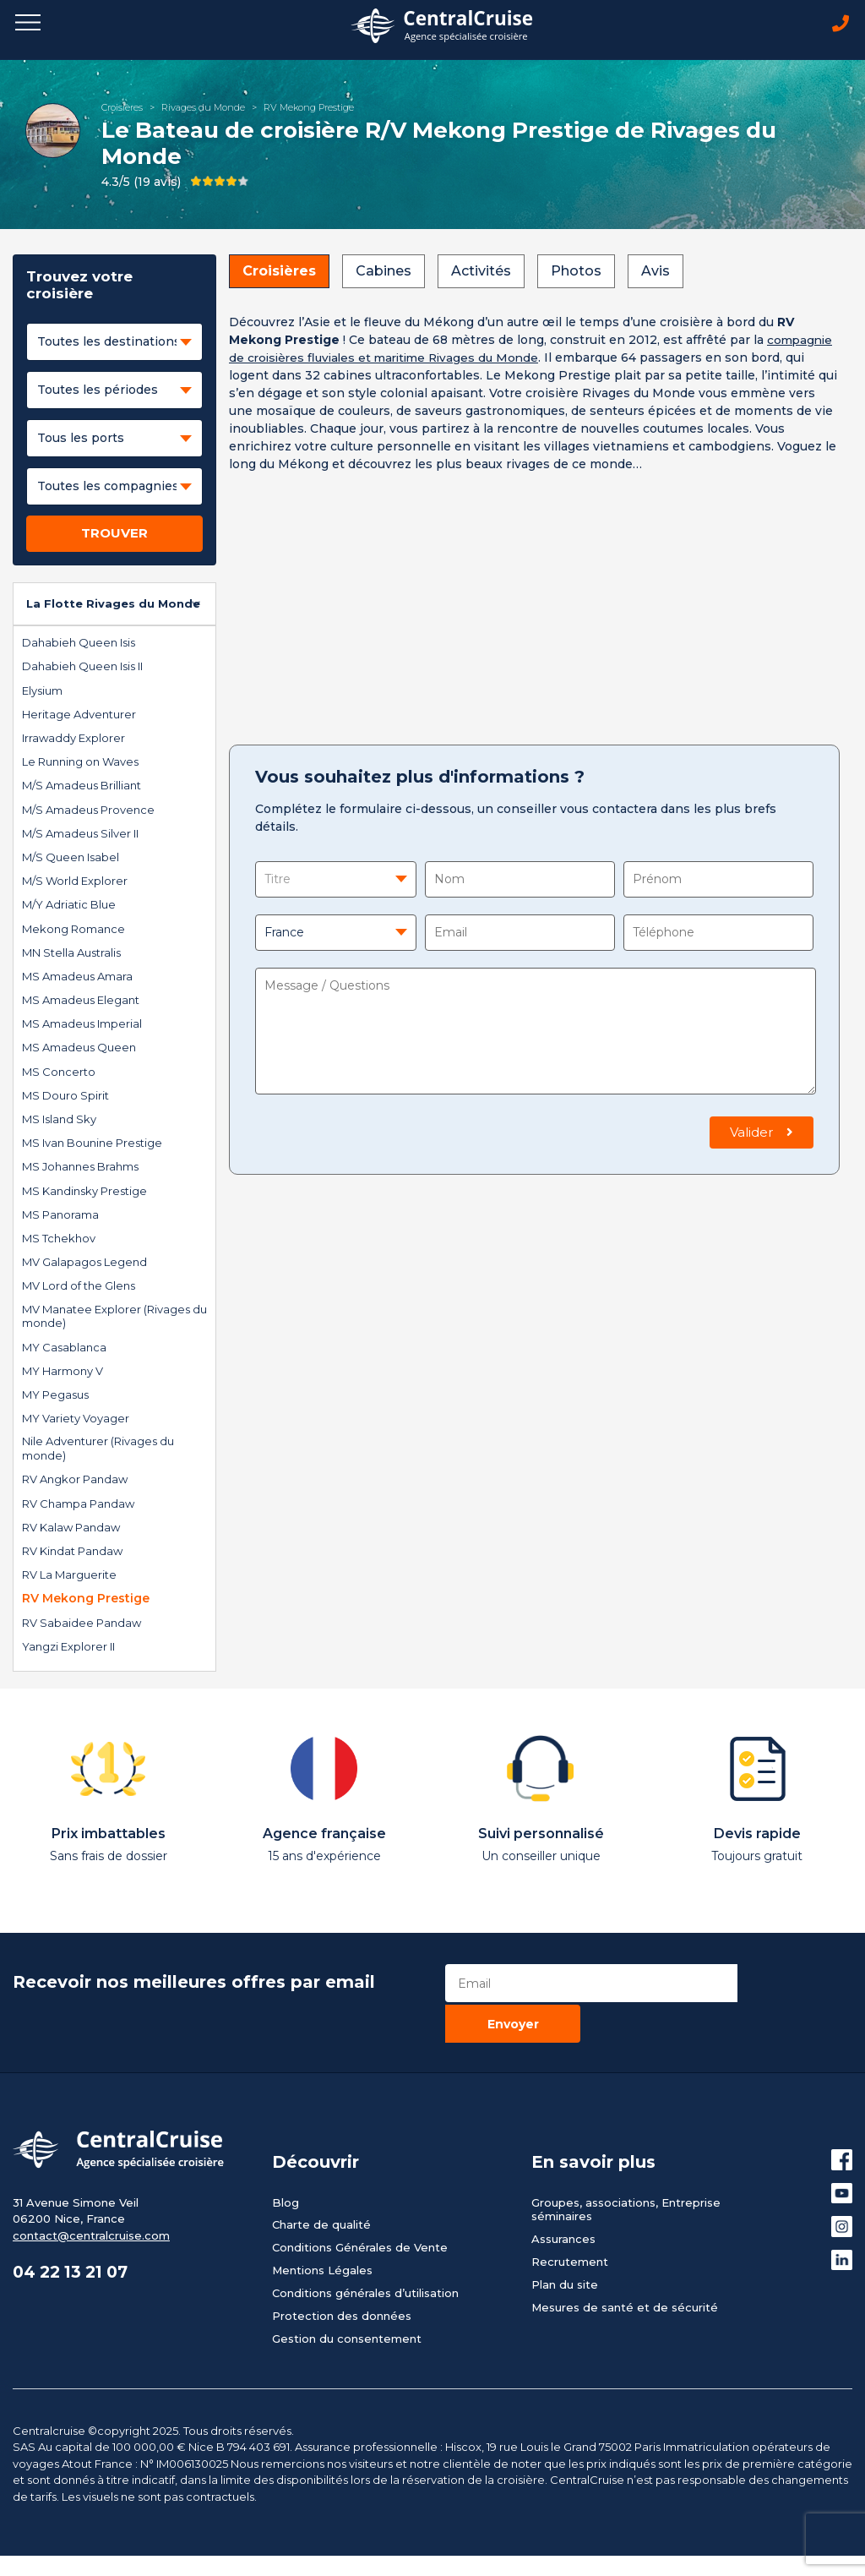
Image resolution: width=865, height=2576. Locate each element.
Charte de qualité (321, 2184)
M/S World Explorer (75, 882)
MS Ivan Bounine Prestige (92, 1145)
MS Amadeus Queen (79, 1049)
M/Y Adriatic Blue (69, 907)
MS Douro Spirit (65, 1097)
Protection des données (341, 2276)
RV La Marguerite (69, 1577)
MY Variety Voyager (75, 1420)
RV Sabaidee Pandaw (81, 1624)
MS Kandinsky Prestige (84, 1192)
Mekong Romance (73, 930)
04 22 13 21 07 (75, 2234)
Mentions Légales (322, 2230)
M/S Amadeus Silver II (80, 835)
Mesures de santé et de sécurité (624, 2267)
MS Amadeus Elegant (80, 1001)
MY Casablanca (64, 1349)
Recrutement (569, 2222)
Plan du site (564, 2244)
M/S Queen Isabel (70, 858)
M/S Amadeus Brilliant (81, 787)
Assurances (563, 2199)
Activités (481, 273)
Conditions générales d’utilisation (365, 2253)
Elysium (42, 692)
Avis (655, 273)
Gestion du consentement (347, 2299)
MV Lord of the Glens (78, 1288)
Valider (761, 1134)
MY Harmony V (62, 1372)
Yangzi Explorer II (68, 1648)
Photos (576, 273)
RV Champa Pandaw (78, 1505)
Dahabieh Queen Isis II (82, 668)
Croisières (122, 109)
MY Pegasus (55, 1396)
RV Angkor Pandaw (75, 1481)
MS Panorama (60, 1216)
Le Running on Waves (80, 764)
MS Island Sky (59, 1120)
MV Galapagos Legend (84, 1263)
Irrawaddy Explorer (73, 739)
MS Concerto (58, 1073)
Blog (285, 2162)
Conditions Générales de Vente (360, 2207)
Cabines (383, 273)
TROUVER (114, 535)
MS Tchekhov (58, 1240)
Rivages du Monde (203, 109)
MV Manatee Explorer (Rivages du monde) (114, 1318)
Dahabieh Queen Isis (78, 645)
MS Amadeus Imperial (82, 1026)
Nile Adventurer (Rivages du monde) (98, 1451)
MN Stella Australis (71, 954)
